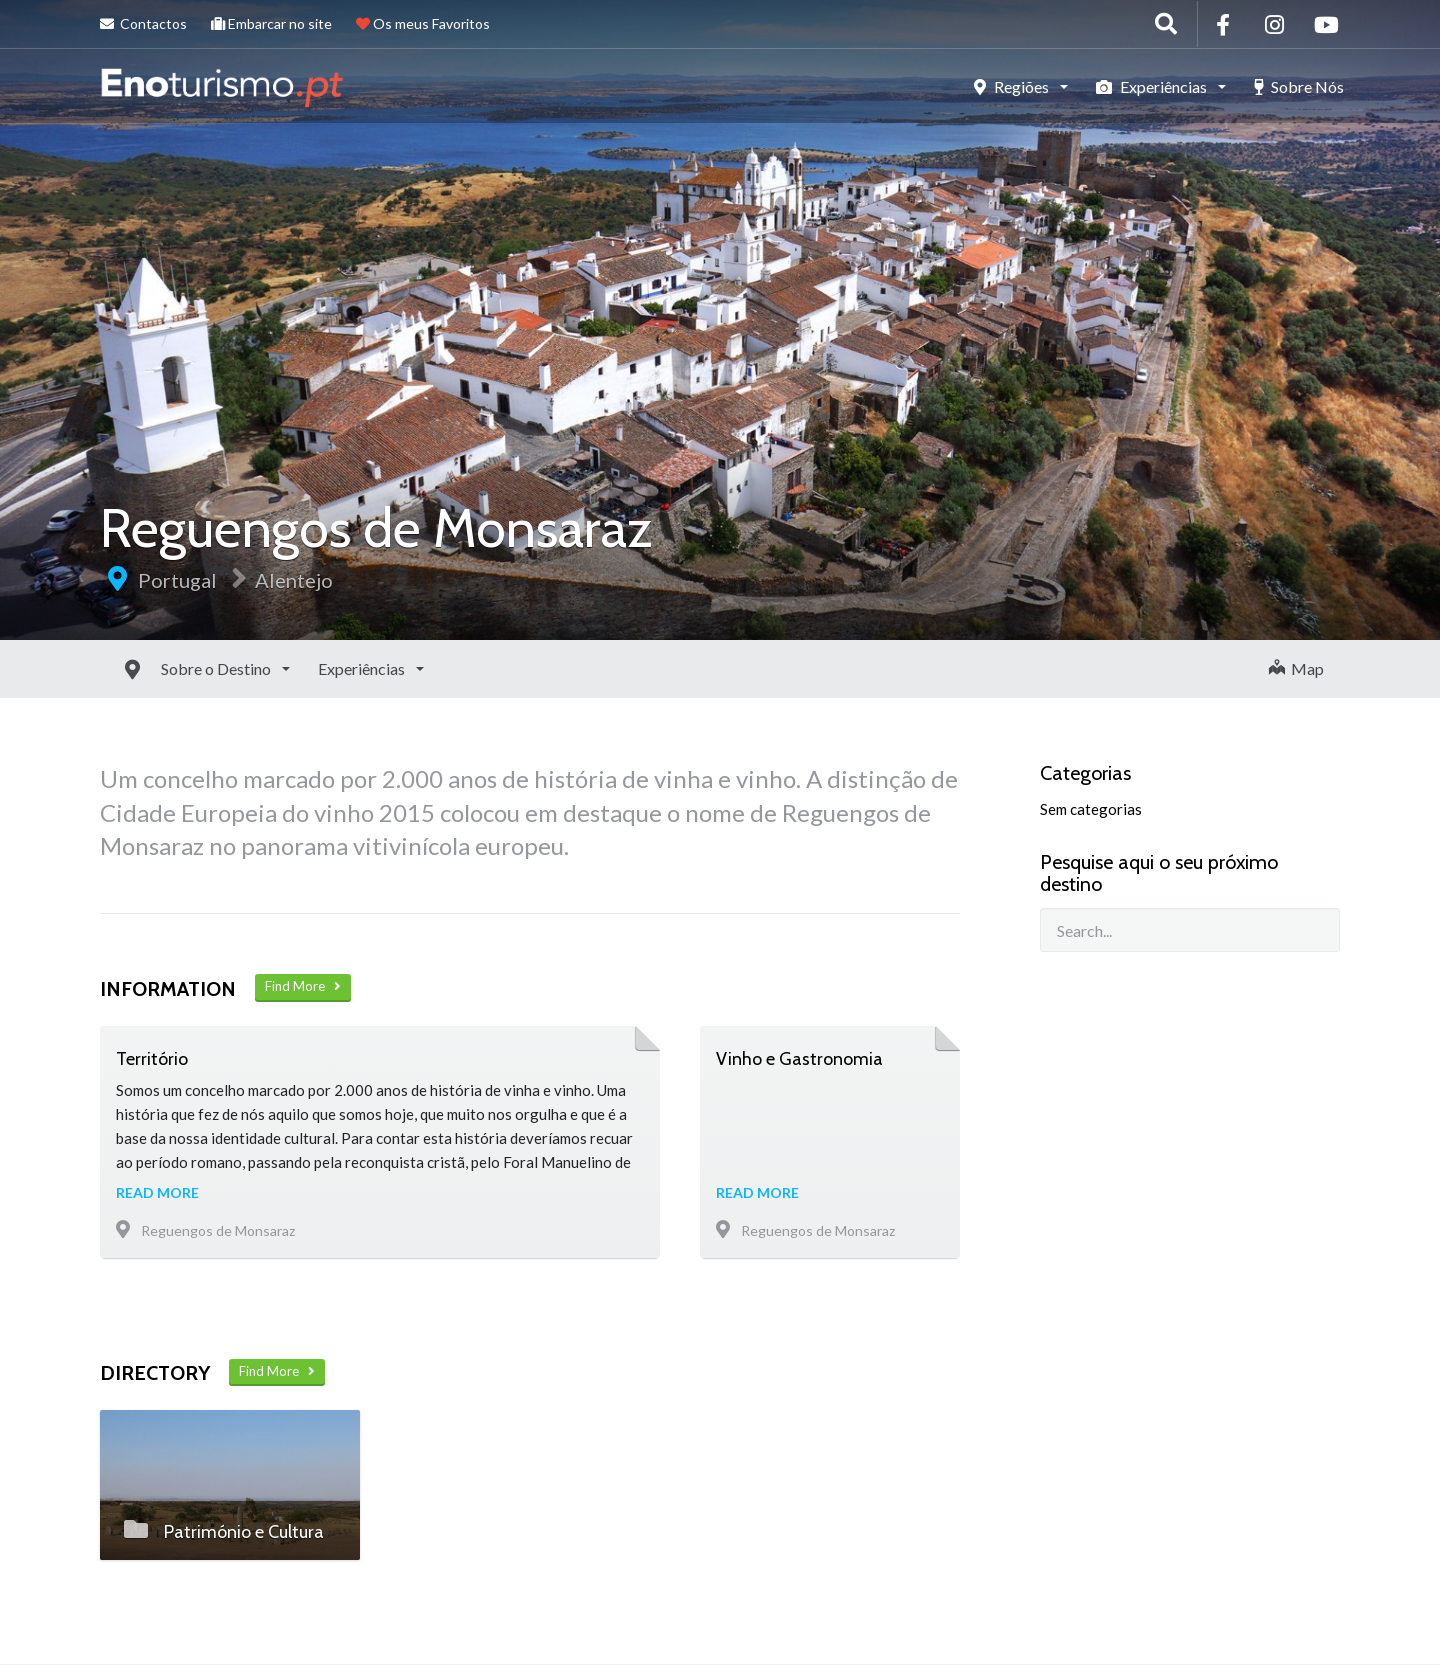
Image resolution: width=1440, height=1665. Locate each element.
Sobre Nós (1299, 86)
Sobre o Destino (172, 668)
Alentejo (294, 580)
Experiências (1153, 86)
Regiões (1013, 86)
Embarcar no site (271, 23)
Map (1296, 668)
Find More (303, 986)
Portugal (177, 580)
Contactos (143, 23)
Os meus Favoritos (423, 23)
